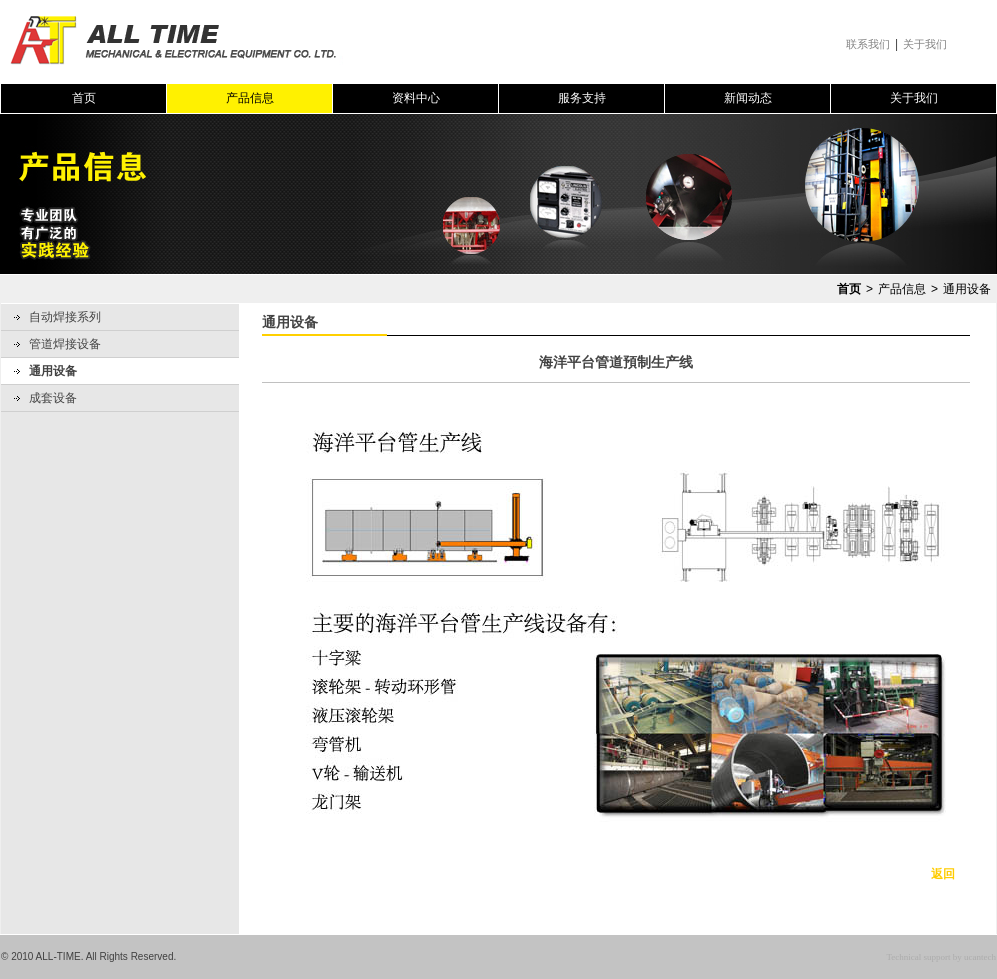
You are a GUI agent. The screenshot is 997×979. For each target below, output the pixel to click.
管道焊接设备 (65, 344)
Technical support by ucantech (941, 957)
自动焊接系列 (65, 317)
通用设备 (53, 371)
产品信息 (250, 98)
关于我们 (925, 44)
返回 (943, 874)
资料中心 (416, 98)
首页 (84, 98)
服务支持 (582, 98)
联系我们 (868, 44)
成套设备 (53, 398)
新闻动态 (748, 98)
